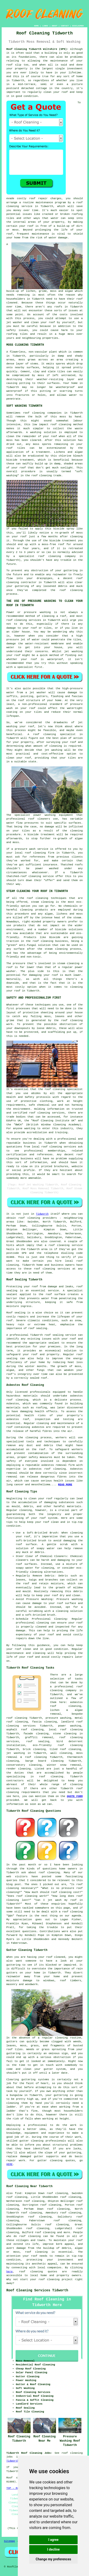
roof (30, 898)
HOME (36, 26)
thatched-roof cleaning (23, 876)
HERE (9, 2164)
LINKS (45, 26)
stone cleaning (65, 1733)
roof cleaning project (55, 2279)
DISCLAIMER (78, 26)
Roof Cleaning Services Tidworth (37, 2290)
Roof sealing (15, 1312)
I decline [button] (53, 2549)
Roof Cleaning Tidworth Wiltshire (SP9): (37, 49)
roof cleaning (60, 424)
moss (41, 375)
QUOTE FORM (75, 1796)
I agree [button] (53, 2540)
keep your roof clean (43, 1522)
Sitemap (9, 2541)
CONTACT (65, 26)
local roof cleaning (66, 1729)
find (18, 2193)
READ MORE (65, 1484)
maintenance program (51, 202)
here (9, 2271)
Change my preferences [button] (53, 2559)
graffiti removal (39, 1737)
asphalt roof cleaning (24, 1729)
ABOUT (54, 26)
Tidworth (42, 1214)
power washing (69, 1725)
